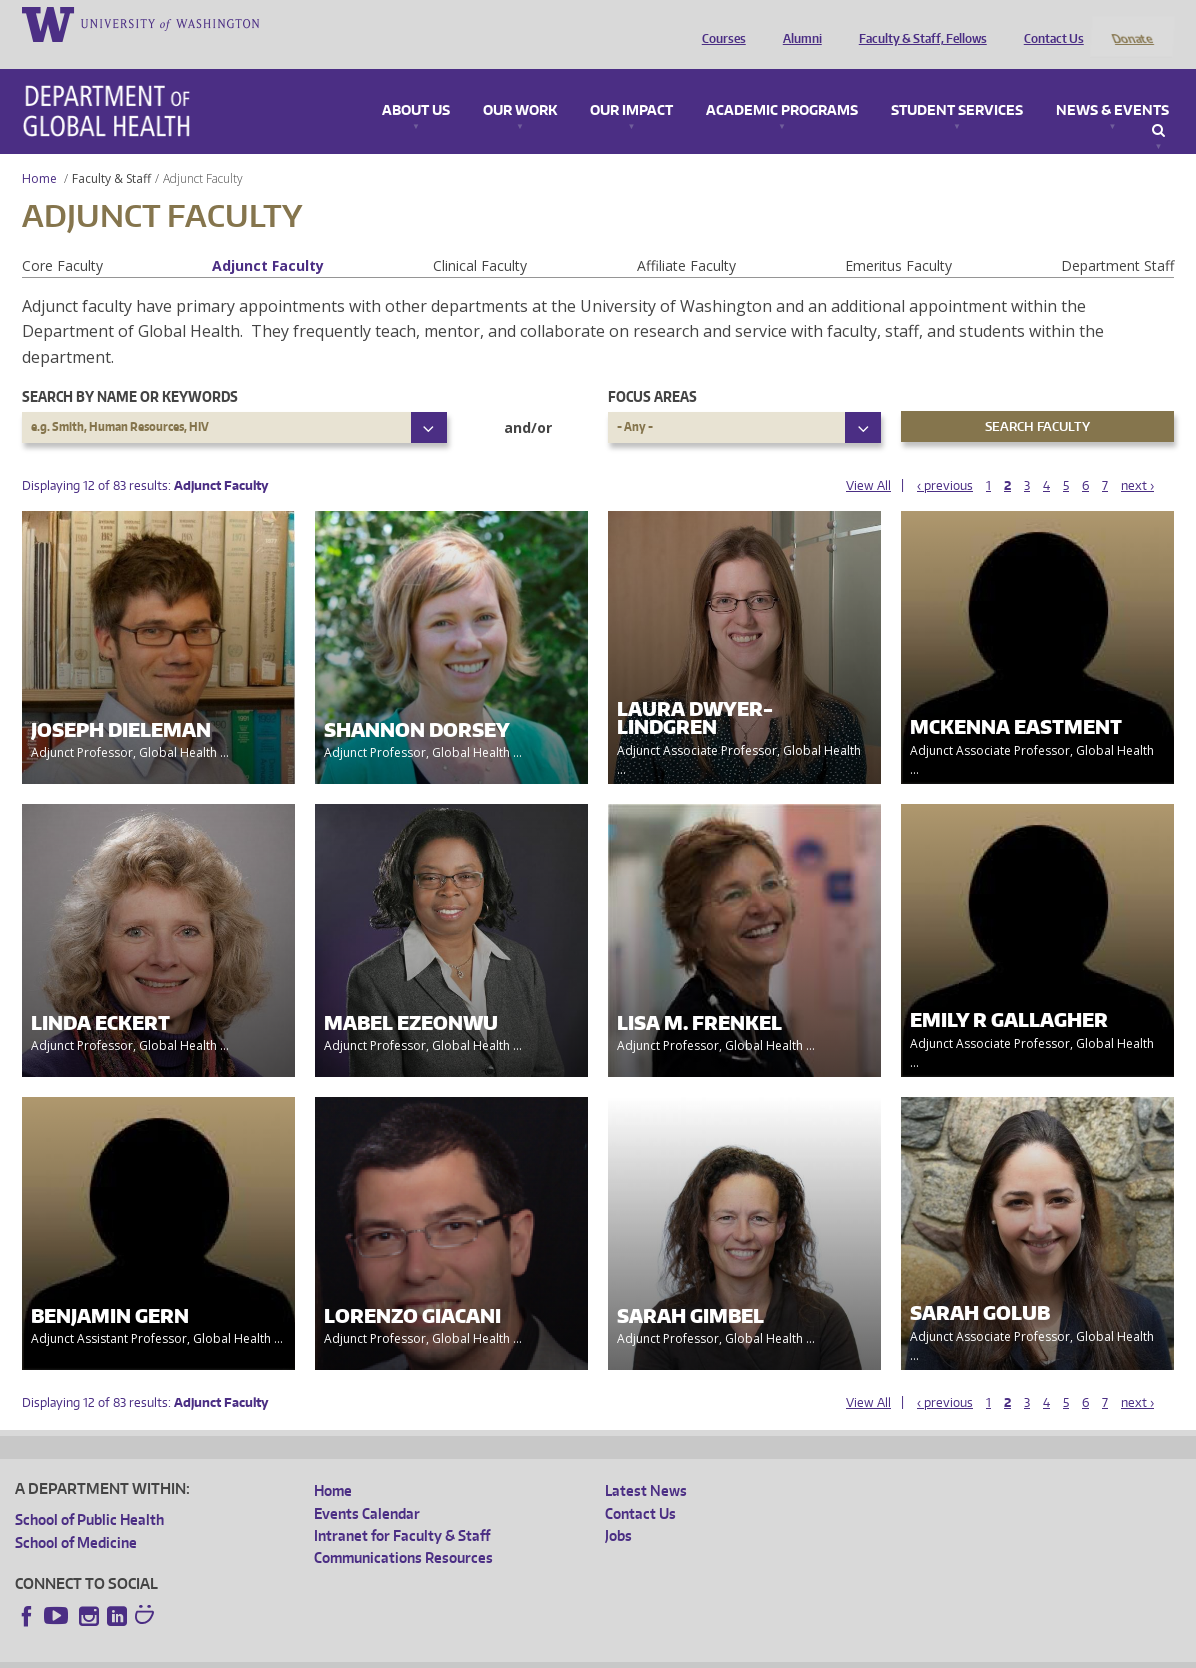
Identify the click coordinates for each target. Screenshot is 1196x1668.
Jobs (618, 1508)
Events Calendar (367, 1486)
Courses (719, 23)
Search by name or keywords (130, 370)
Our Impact (631, 84)
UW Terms (361, 1651)
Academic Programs (782, 84)
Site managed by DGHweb (480, 1651)
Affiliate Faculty (686, 238)
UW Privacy (280, 1651)
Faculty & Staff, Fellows (918, 23)
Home (39, 151)
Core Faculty (62, 238)
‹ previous (945, 458)
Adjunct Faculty (268, 238)
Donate (1131, 23)
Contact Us (1049, 23)
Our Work (520, 84)
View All (868, 458)
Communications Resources (403, 1531)
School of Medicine (76, 1515)
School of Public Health (89, 1493)
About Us (416, 84)
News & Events (1112, 84)
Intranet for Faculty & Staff (402, 1508)
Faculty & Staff (111, 151)
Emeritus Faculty (898, 238)
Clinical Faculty (480, 238)
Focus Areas (652, 370)
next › (1137, 458)
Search (1158, 104)
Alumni (797, 23)
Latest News (646, 1464)
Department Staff (1117, 238)
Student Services (957, 84)
